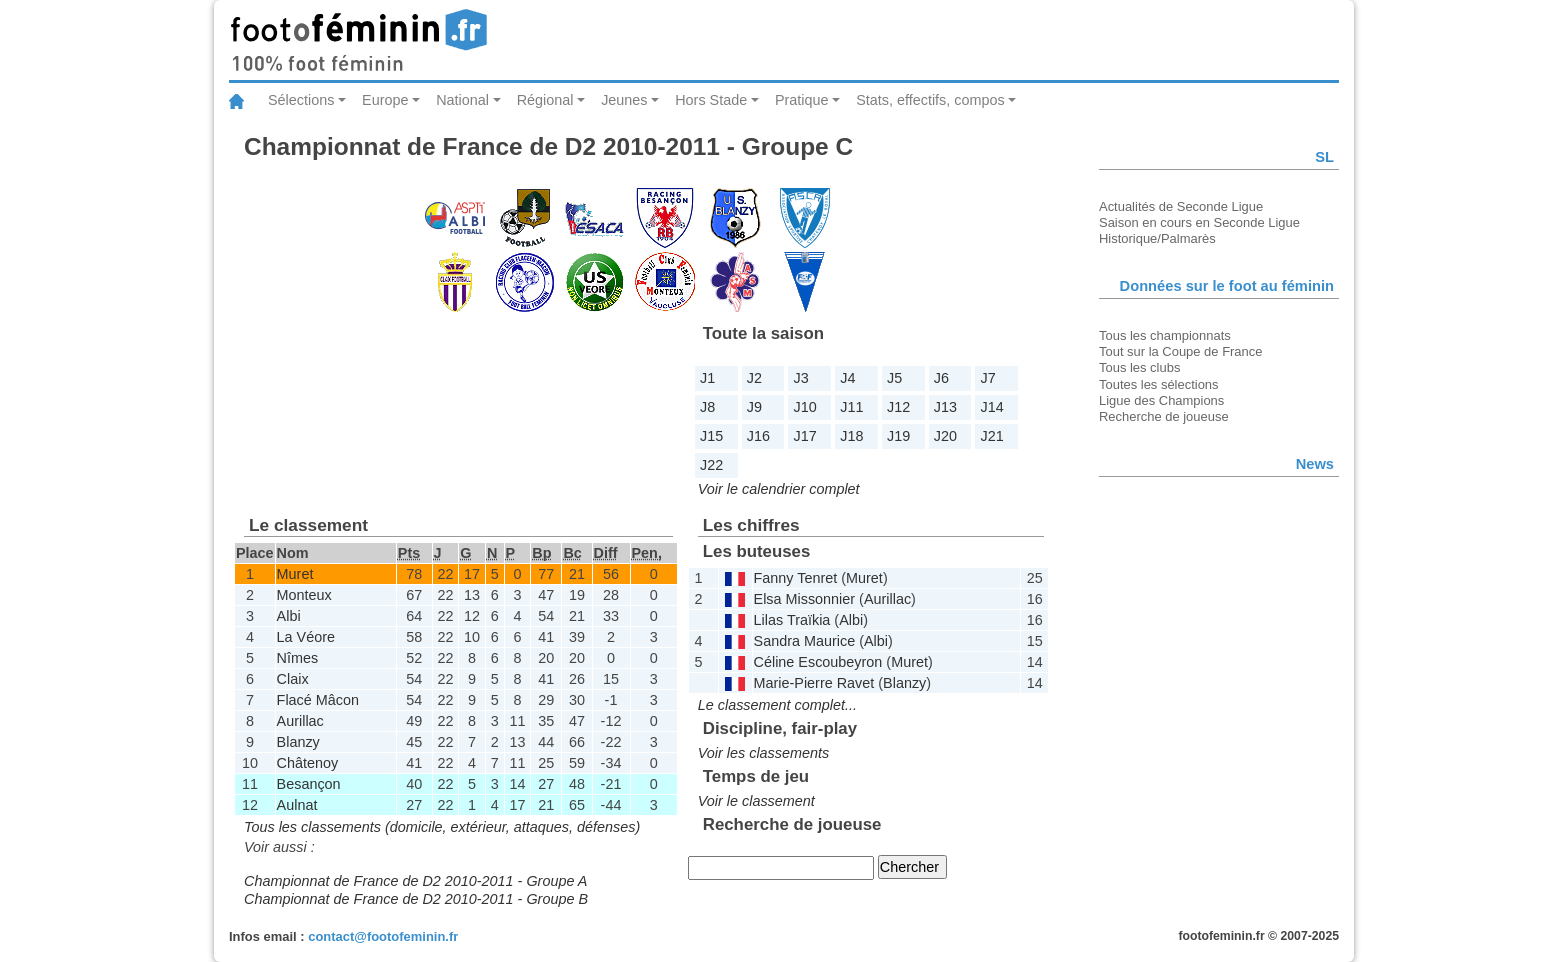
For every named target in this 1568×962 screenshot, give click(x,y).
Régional (545, 100)
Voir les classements (763, 753)
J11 (851, 407)
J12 (898, 407)
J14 (992, 407)
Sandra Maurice (805, 641)
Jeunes (624, 100)
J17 (805, 436)
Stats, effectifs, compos (930, 100)
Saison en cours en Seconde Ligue (1199, 222)
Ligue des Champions (1161, 400)
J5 (894, 378)
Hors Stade (711, 100)
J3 (801, 378)
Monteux (304, 595)
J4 (847, 378)
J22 (711, 465)
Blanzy (298, 742)
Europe (385, 100)
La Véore (306, 637)
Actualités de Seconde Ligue (1181, 206)
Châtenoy (308, 763)
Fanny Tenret (796, 578)
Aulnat (297, 805)
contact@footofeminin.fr (383, 936)
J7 (988, 378)
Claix (293, 679)
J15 (711, 436)
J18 (851, 436)
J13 (945, 407)
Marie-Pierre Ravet (814, 683)
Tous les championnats (1165, 335)
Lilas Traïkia (792, 620)
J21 (992, 436)
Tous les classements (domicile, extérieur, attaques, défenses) (442, 827)
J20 (945, 436)
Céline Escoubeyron (818, 662)
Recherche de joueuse (1164, 416)
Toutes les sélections (1159, 384)
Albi (289, 616)
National (462, 100)
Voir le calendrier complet (779, 489)
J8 (707, 407)
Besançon (309, 784)
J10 (805, 407)
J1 (707, 378)
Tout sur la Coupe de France (1180, 351)
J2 (754, 378)
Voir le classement (756, 801)
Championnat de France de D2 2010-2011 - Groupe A (415, 881)
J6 (941, 378)
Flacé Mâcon (318, 700)
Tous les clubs (1139, 367)
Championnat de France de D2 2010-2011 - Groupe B (416, 899)
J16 (758, 436)
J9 (754, 407)
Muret (295, 574)
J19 (898, 436)
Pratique (802, 100)
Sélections (301, 100)
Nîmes (298, 658)
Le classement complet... (777, 705)
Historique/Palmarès (1157, 238)
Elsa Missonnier (805, 599)
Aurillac (300, 721)
